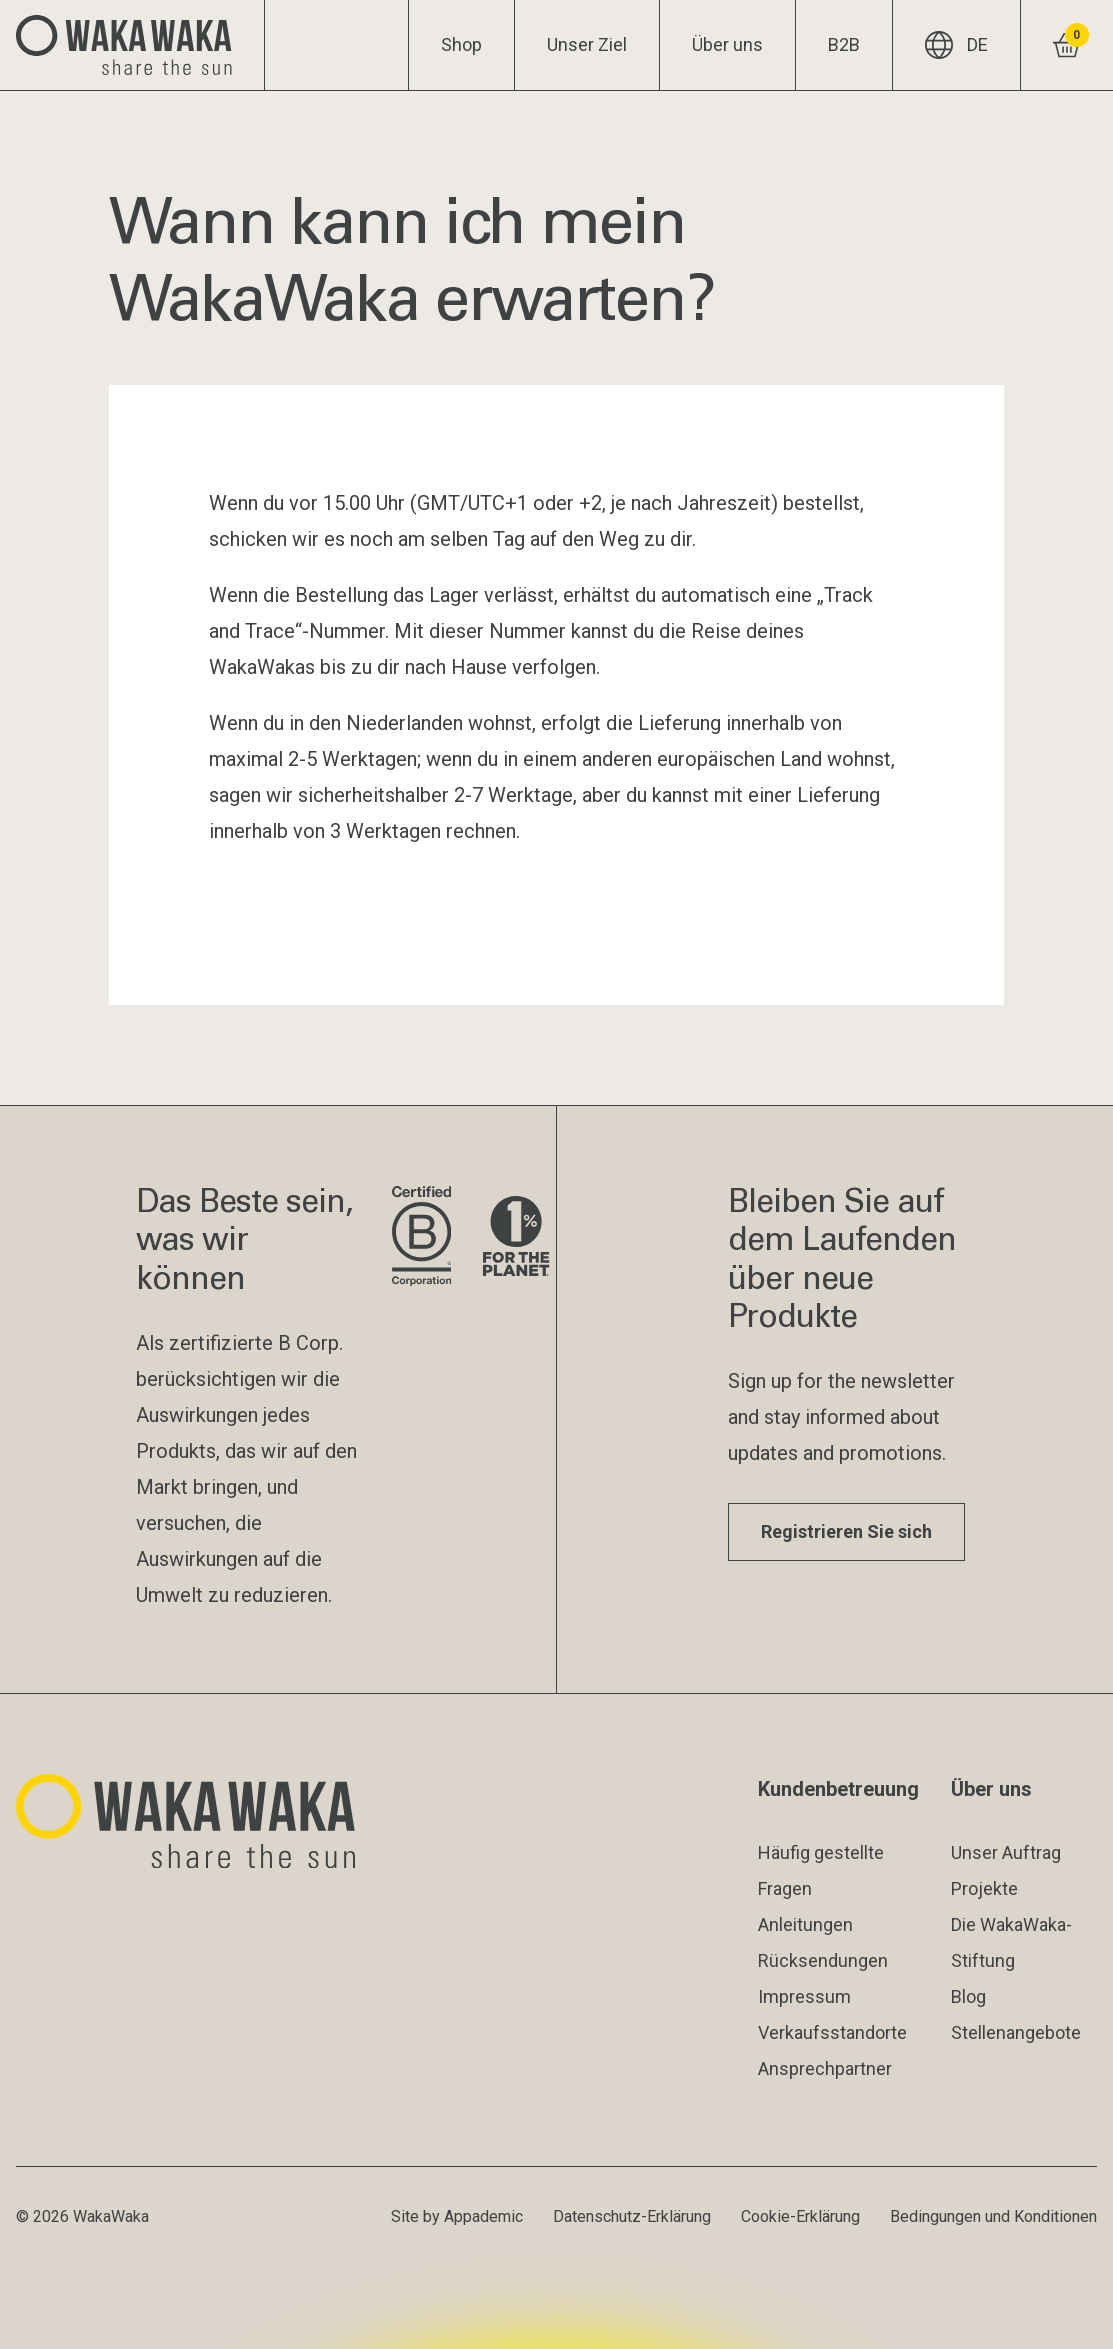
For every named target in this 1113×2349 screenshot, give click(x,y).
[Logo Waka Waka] (132, 45)
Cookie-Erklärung (800, 2216)
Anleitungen (805, 1924)
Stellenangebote (1016, 2032)
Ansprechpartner (825, 2068)
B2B (844, 44)
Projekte (984, 1888)
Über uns (727, 44)
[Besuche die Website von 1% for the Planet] (516, 1237)
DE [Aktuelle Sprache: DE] (956, 45)
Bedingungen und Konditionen (993, 2216)
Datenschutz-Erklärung (632, 2216)
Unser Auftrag (1006, 1852)
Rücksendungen (823, 1960)
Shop (461, 44)
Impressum (804, 1996)
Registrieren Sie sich (846, 1531)
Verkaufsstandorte (832, 2032)
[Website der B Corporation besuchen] (421, 1237)
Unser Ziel (587, 44)
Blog (968, 1996)
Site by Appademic (457, 2216)
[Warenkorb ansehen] (1066, 45)
